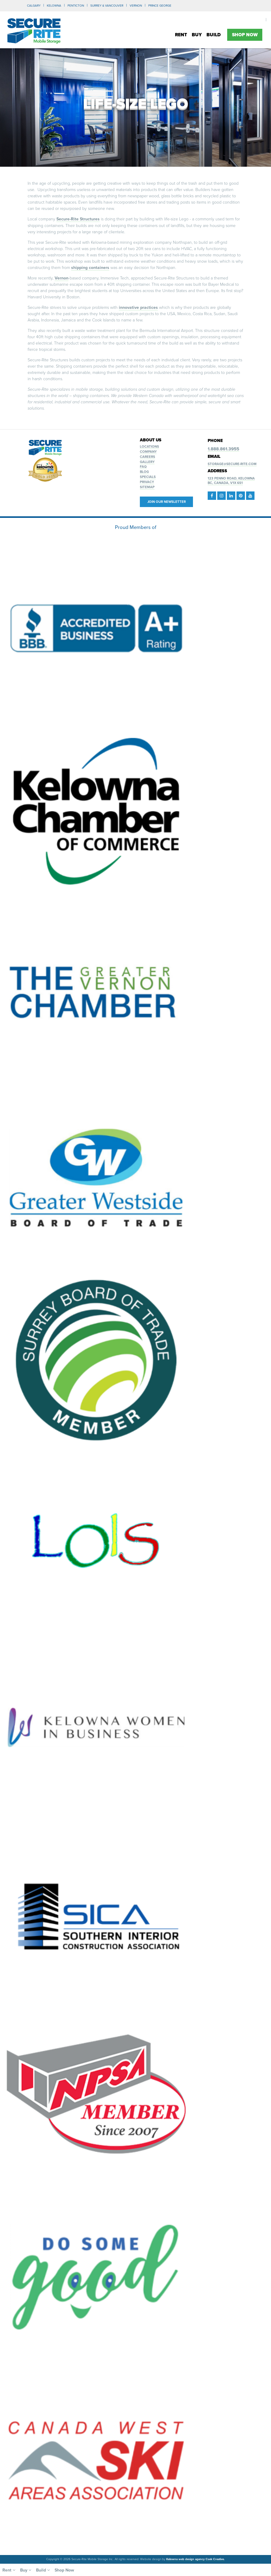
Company (148, 452)
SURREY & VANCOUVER (106, 5)
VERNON (136, 5)
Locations (149, 447)
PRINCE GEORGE (159, 5)
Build (213, 34)
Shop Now (245, 34)
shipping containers (90, 267)
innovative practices (138, 307)
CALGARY (34, 5)
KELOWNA (54, 5)
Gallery (147, 462)
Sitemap (147, 487)
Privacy (147, 482)
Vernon (61, 277)
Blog (144, 472)
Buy (197, 34)
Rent (181, 34)
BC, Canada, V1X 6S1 (225, 483)
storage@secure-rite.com (232, 464)
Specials (148, 477)
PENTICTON (76, 5)
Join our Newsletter (166, 501)
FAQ (143, 467)
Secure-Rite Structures (78, 219)
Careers (147, 457)
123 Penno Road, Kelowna (231, 478)
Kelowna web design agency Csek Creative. (195, 2559)
